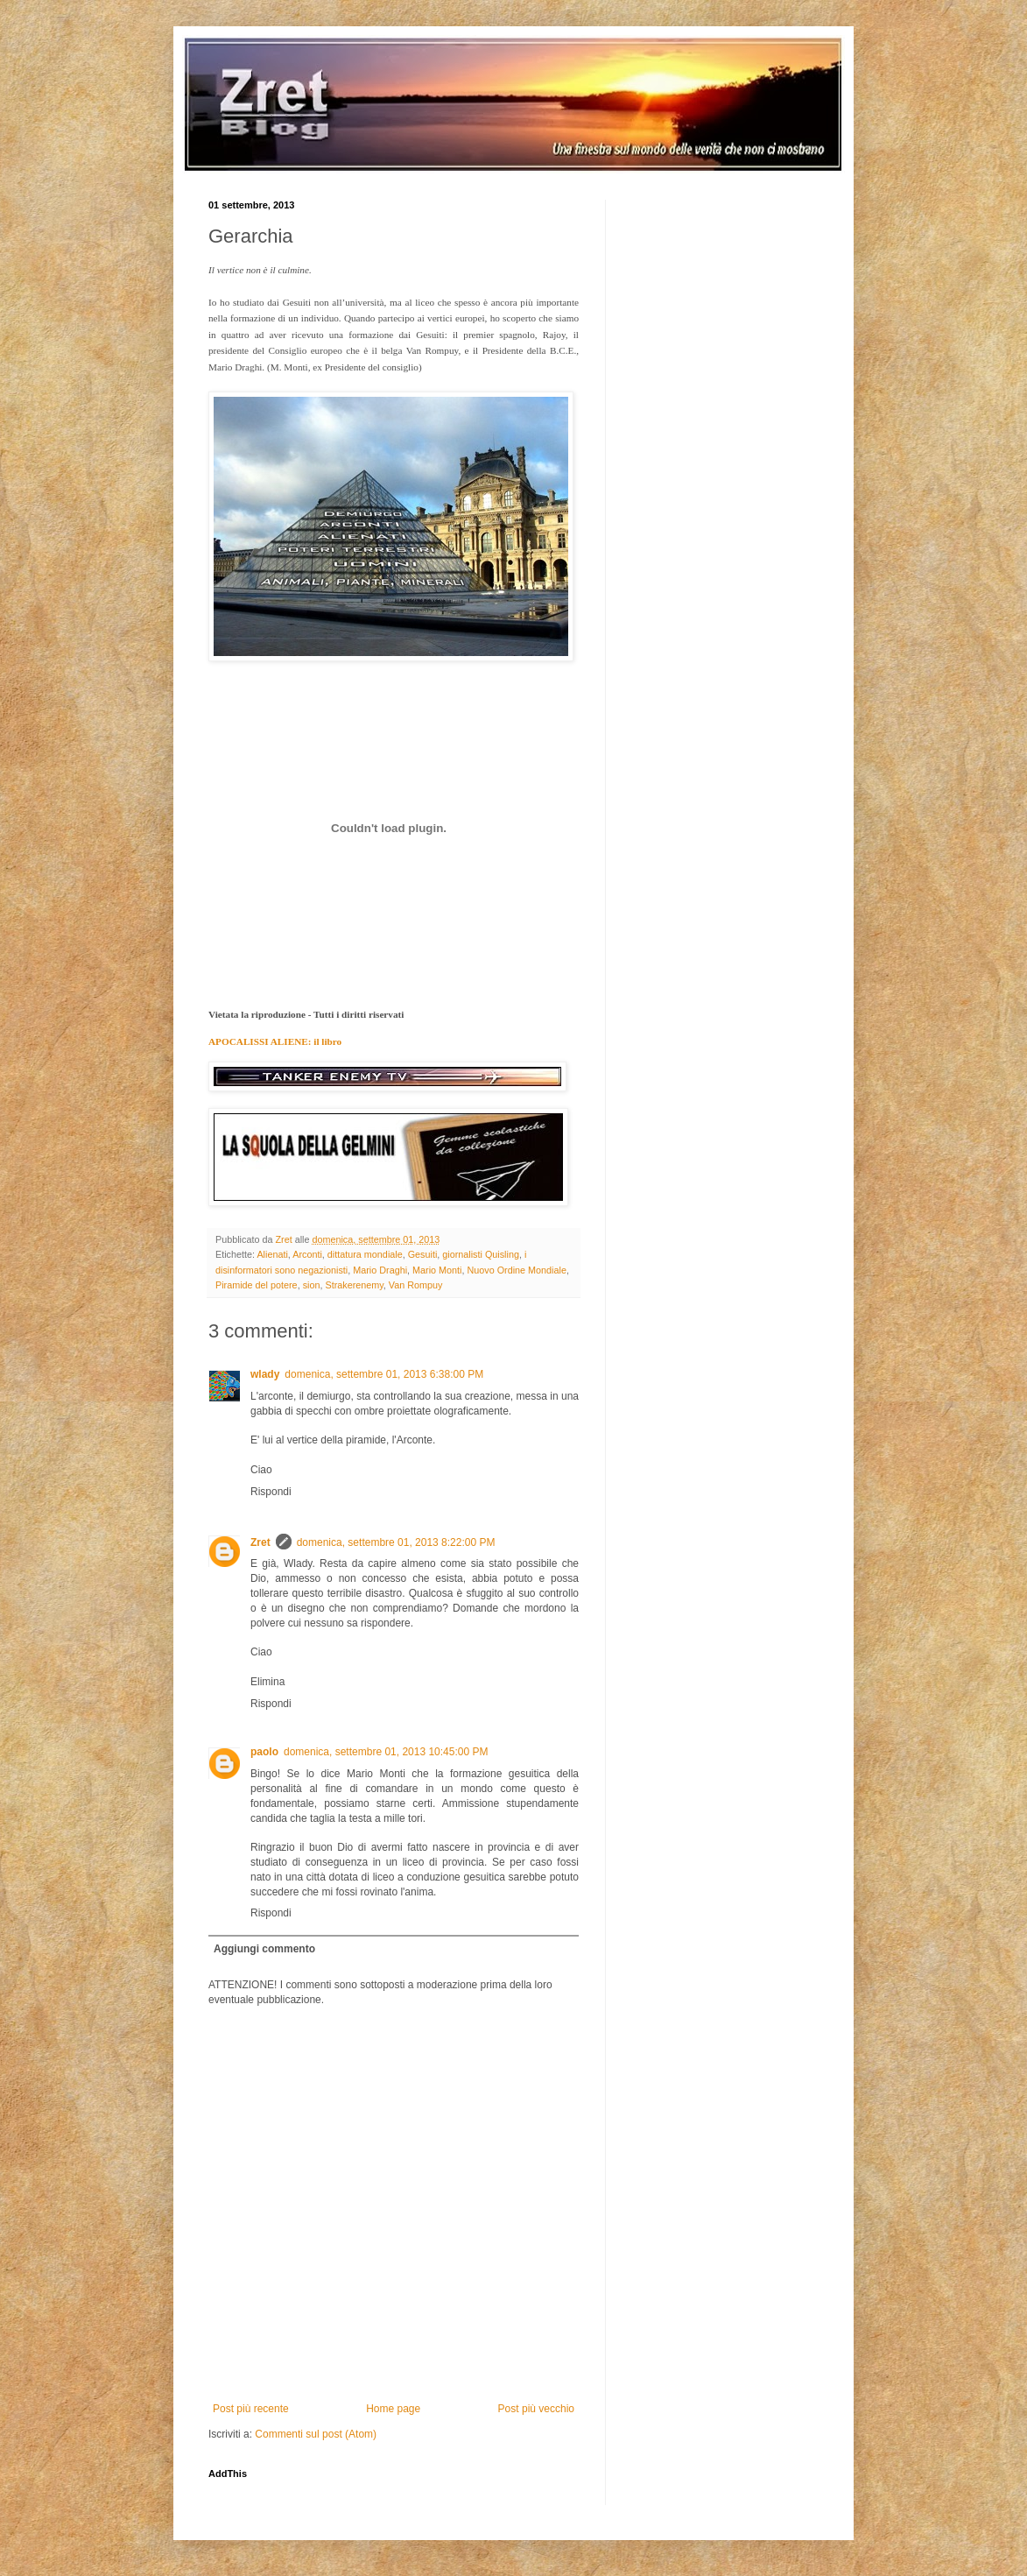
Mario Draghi (380, 1270)
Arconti (307, 1254)
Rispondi (271, 1492)
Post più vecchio (536, 2409)
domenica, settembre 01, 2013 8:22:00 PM (396, 1542)
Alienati (272, 1254)
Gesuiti (423, 1254)
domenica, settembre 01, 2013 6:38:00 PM (384, 1374)
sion (311, 1285)
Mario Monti (436, 1270)
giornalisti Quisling (480, 1254)
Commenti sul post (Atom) (315, 2434)
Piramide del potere (256, 1285)
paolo (264, 1752)
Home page (393, 2409)
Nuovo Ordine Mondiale (516, 1270)
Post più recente (251, 2409)
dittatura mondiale (365, 1254)
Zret (260, 1542)
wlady (264, 1374)
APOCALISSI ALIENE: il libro (274, 1041)
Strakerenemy (354, 1285)
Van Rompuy (416, 1285)
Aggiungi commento (264, 1949)
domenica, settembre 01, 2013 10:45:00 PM (386, 1752)
